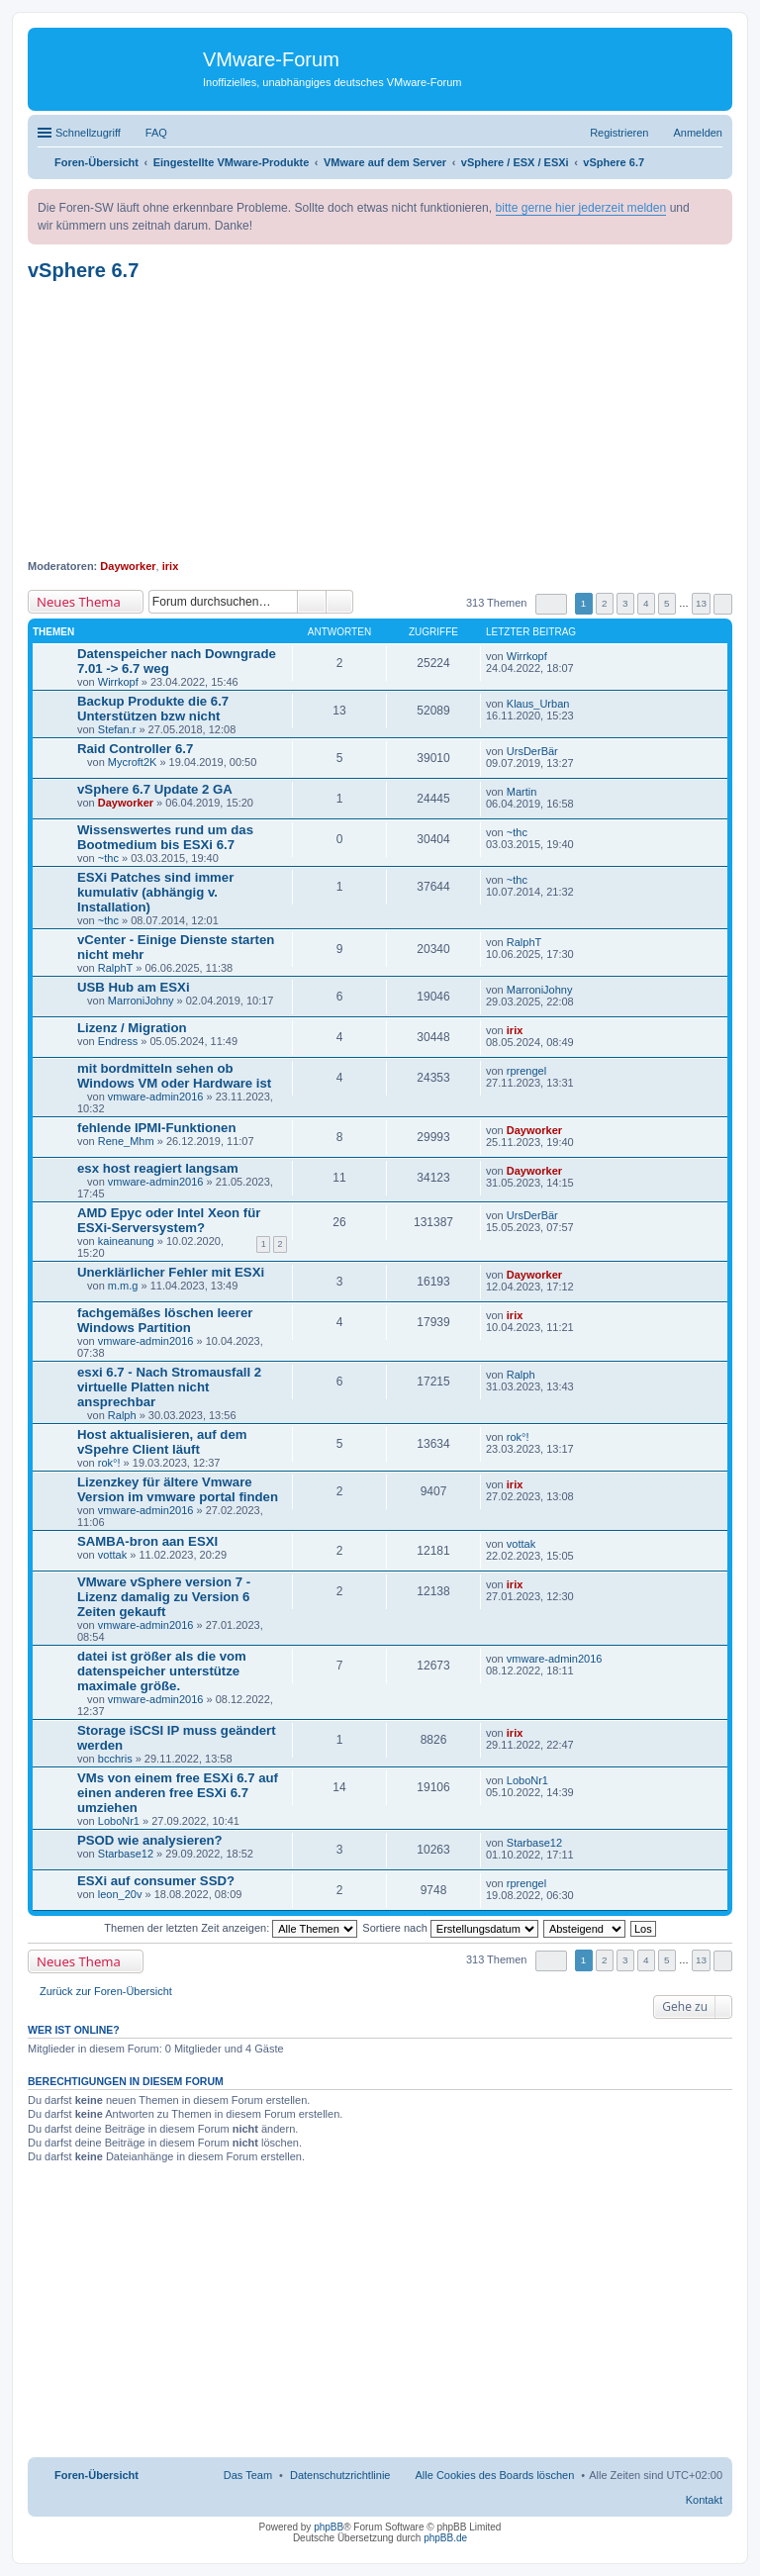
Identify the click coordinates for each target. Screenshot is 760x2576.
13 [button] (701, 603)
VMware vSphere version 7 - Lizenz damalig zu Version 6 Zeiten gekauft (163, 1596)
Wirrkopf (118, 682)
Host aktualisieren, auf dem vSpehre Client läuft (162, 1442)
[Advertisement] (380, 420)
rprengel (526, 1071)
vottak (112, 1555)
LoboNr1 (119, 1821)
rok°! (109, 1463)
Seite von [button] (551, 604)
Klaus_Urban (538, 704)
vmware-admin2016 (156, 1096)
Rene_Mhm (126, 1141)
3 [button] (625, 603)
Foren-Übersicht (96, 2475)
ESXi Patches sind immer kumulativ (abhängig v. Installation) (155, 892)
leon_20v (120, 1894)
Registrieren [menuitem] (619, 133)
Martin (522, 792)
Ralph (122, 1415)
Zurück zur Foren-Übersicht (106, 1991)
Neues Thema (79, 602)
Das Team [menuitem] (248, 2475)
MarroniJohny (141, 1000)
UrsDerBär (532, 751)
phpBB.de (445, 2537)
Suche (312, 602)
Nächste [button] (722, 604)
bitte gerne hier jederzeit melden (581, 208)
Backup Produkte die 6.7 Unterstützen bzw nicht (153, 708)
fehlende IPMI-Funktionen (156, 1127)
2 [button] (605, 603)
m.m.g (123, 1285)
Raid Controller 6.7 (135, 748)
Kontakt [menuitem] (704, 2500)
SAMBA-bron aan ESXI (147, 1541)
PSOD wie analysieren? (150, 1840)
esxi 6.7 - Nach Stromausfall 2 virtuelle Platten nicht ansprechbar (169, 1387)
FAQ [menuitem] (156, 133)
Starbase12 (125, 1854)
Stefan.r (117, 729)
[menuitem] (340, 2475)
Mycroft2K (132, 762)
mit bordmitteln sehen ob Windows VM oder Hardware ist (174, 1076)
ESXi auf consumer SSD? (156, 1880)
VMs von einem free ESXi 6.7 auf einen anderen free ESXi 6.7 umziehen (177, 1792)
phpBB (328, 2527)
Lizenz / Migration (132, 1027)
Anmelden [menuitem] (697, 133)
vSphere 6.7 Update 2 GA (155, 789)
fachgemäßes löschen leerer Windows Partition (164, 1320)
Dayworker (127, 566)
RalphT (115, 968)
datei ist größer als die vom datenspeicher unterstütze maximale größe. (161, 1671)
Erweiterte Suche (340, 602)
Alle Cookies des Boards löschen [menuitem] (495, 2475)
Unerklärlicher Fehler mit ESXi (170, 1272)
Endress (118, 1041)
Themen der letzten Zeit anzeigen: (230, 1928)
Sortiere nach (449, 1928)
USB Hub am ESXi (133, 987)
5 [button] (667, 603)
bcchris (115, 1759)
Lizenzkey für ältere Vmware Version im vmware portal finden (177, 1489)
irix (170, 566)
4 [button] (646, 603)
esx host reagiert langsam (157, 1168)
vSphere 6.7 (83, 270)
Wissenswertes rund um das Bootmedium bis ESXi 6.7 (165, 837)
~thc (108, 858)
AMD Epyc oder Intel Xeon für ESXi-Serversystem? (168, 1220)
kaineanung (126, 1241)
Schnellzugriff (88, 133)
